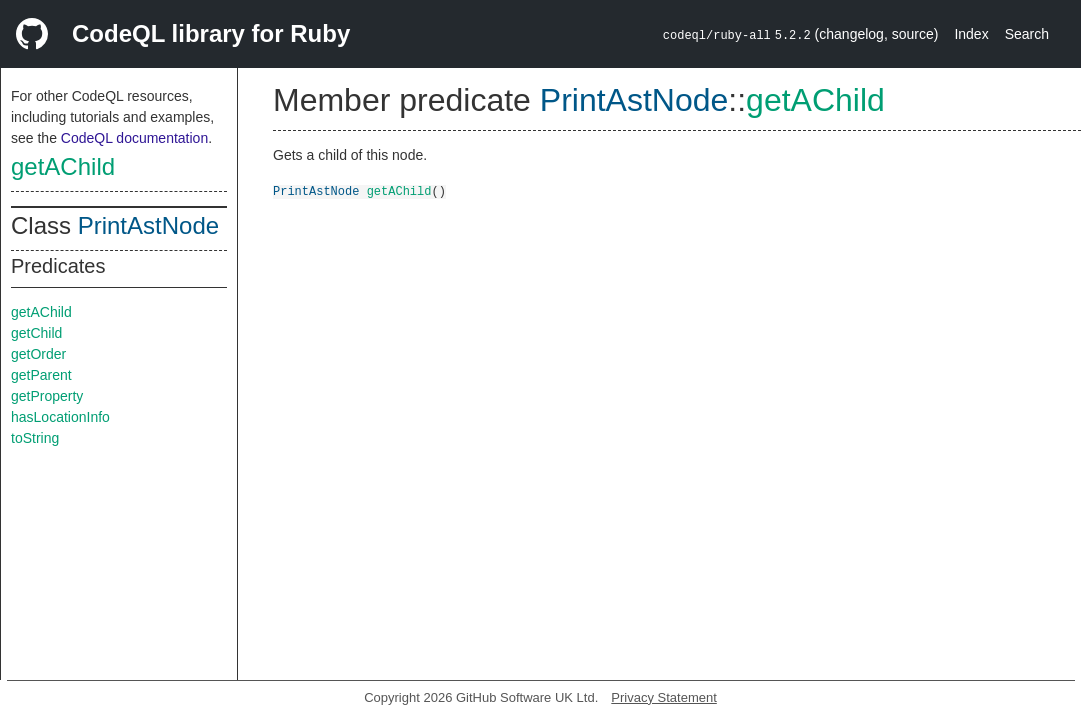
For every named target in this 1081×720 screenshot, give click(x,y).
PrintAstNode (148, 225)
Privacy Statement (664, 697)
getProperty (47, 396)
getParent (41, 375)
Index (971, 34)
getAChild (63, 166)
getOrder (38, 354)
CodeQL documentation (134, 138)
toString (35, 438)
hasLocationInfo (60, 417)
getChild (36, 333)
